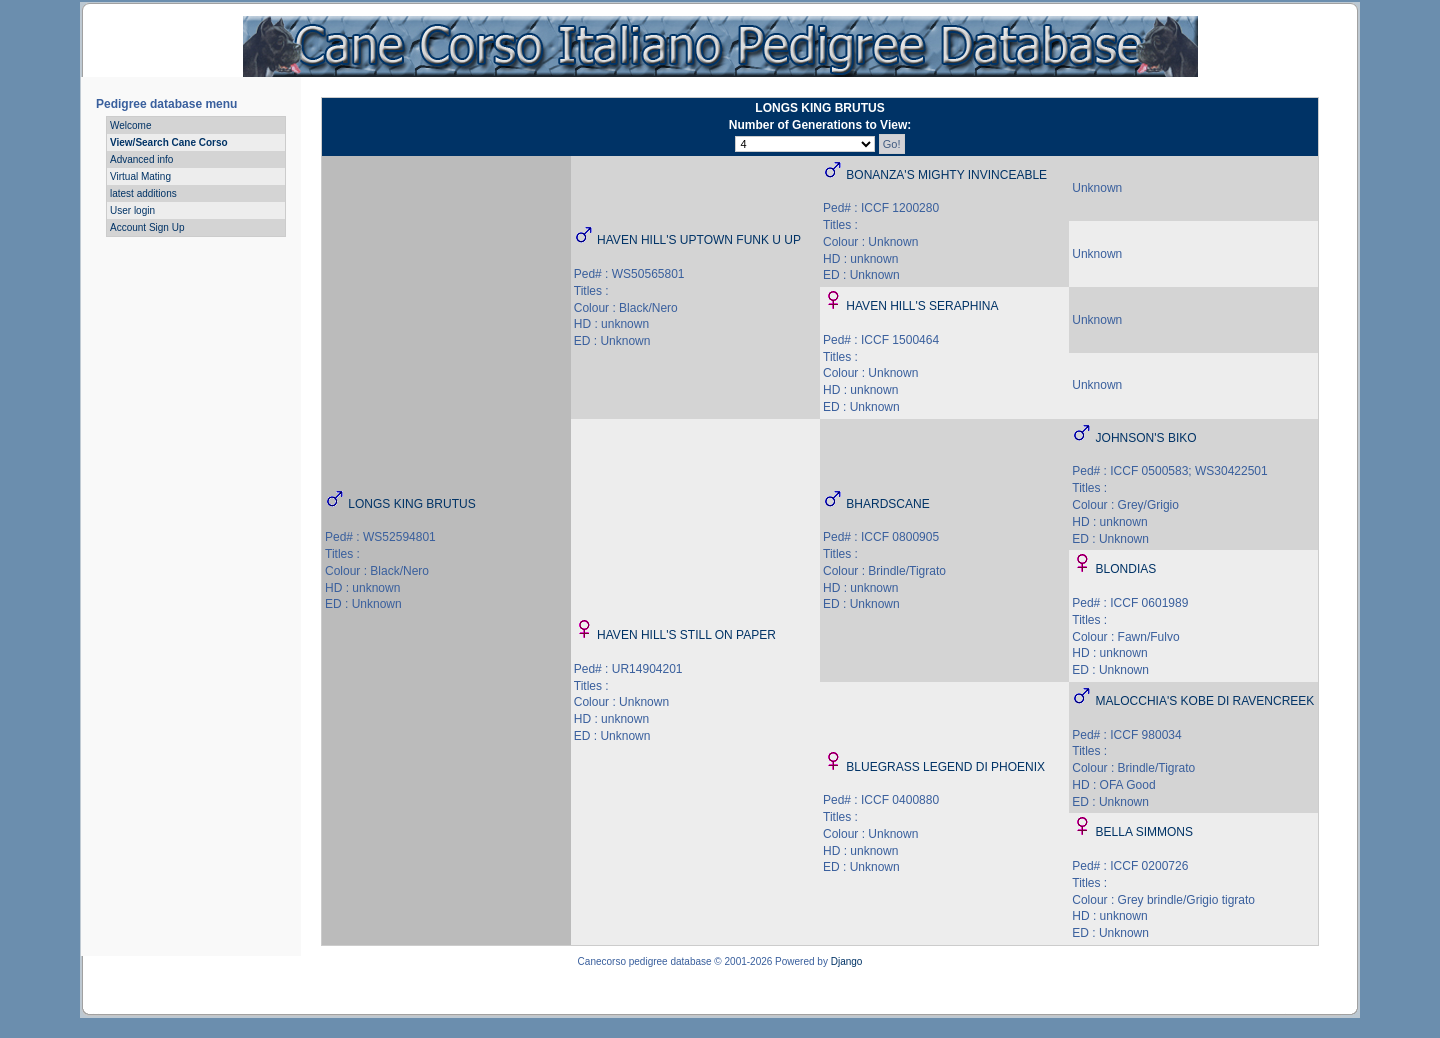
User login (132, 210)
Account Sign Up (147, 227)
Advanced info (141, 159)
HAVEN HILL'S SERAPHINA (922, 306)
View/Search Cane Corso (169, 142)
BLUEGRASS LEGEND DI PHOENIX (945, 767)
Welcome (131, 125)
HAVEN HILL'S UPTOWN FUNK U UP (699, 240)
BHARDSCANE (887, 504)
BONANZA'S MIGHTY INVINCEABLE (946, 175)
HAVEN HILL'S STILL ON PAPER (686, 635)
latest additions (143, 193)
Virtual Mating (140, 176)
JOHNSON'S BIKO (1146, 438)
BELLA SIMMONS (1144, 832)
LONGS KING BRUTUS (411, 504)
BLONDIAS (1126, 569)
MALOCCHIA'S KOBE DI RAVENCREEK (1205, 701)
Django (847, 961)
